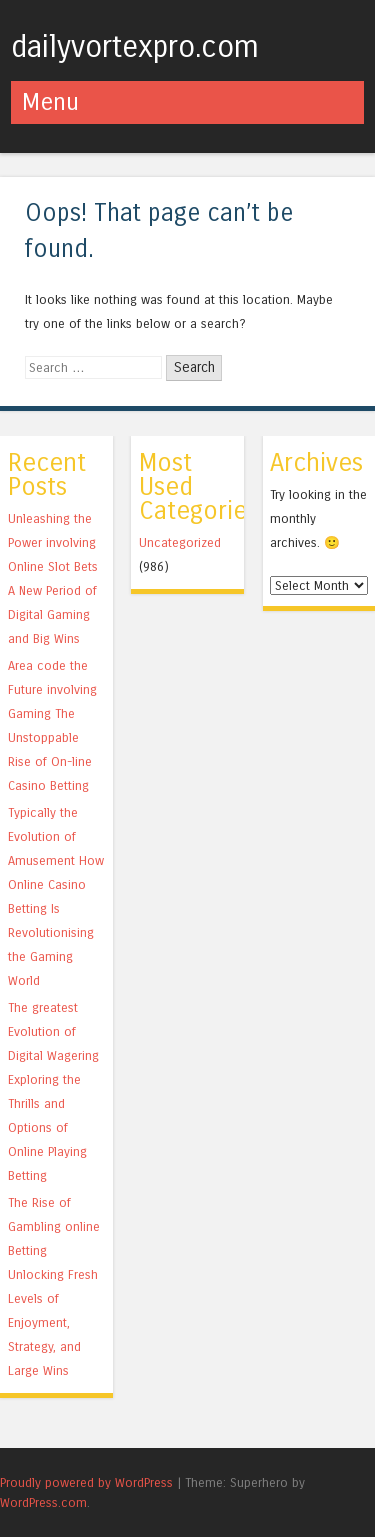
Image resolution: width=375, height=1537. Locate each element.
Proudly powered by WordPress (86, 1482)
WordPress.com (43, 1502)
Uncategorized (180, 542)
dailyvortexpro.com (135, 47)
